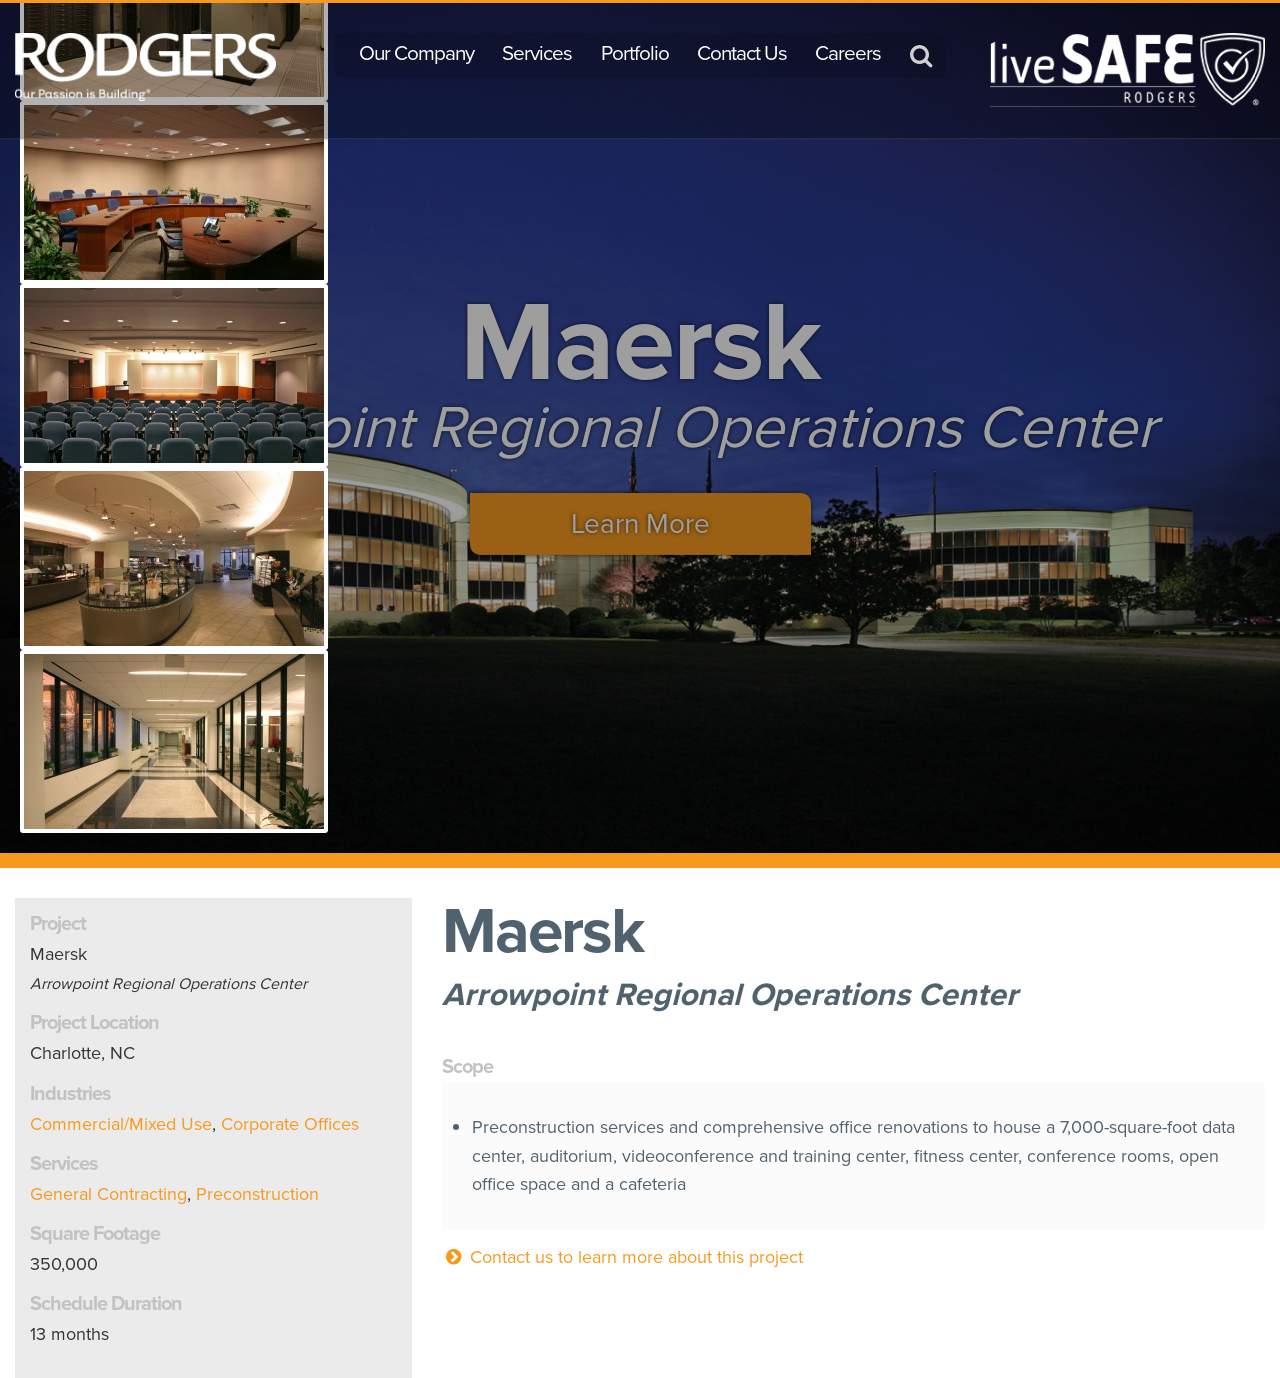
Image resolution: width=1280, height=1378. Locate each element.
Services (537, 53)
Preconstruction (257, 1194)
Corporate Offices (290, 1124)
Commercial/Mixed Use (121, 1124)
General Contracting (108, 1194)
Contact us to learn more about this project (622, 1257)
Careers (848, 53)
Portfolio (635, 53)
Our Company (416, 53)
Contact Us (742, 53)
